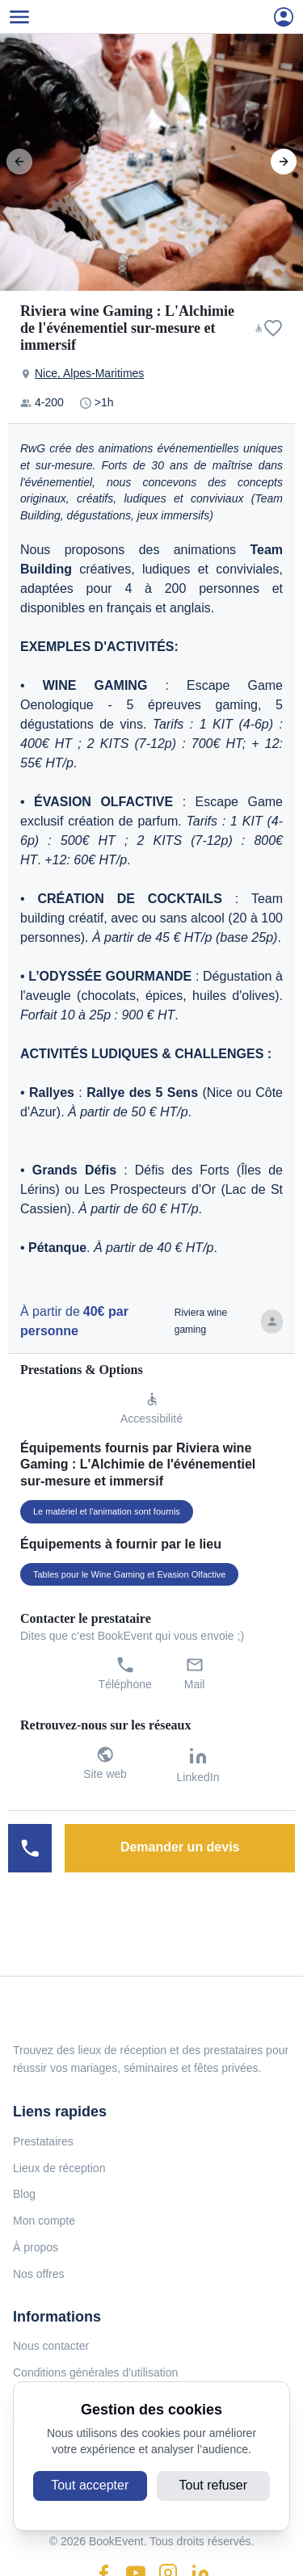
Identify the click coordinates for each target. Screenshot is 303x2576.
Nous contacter (51, 2345)
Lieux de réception (59, 2168)
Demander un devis (180, 1847)
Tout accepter (89, 2485)
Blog (24, 2193)
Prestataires (43, 2141)
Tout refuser (213, 2485)
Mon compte (44, 2220)
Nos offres (39, 2273)
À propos (35, 2247)
